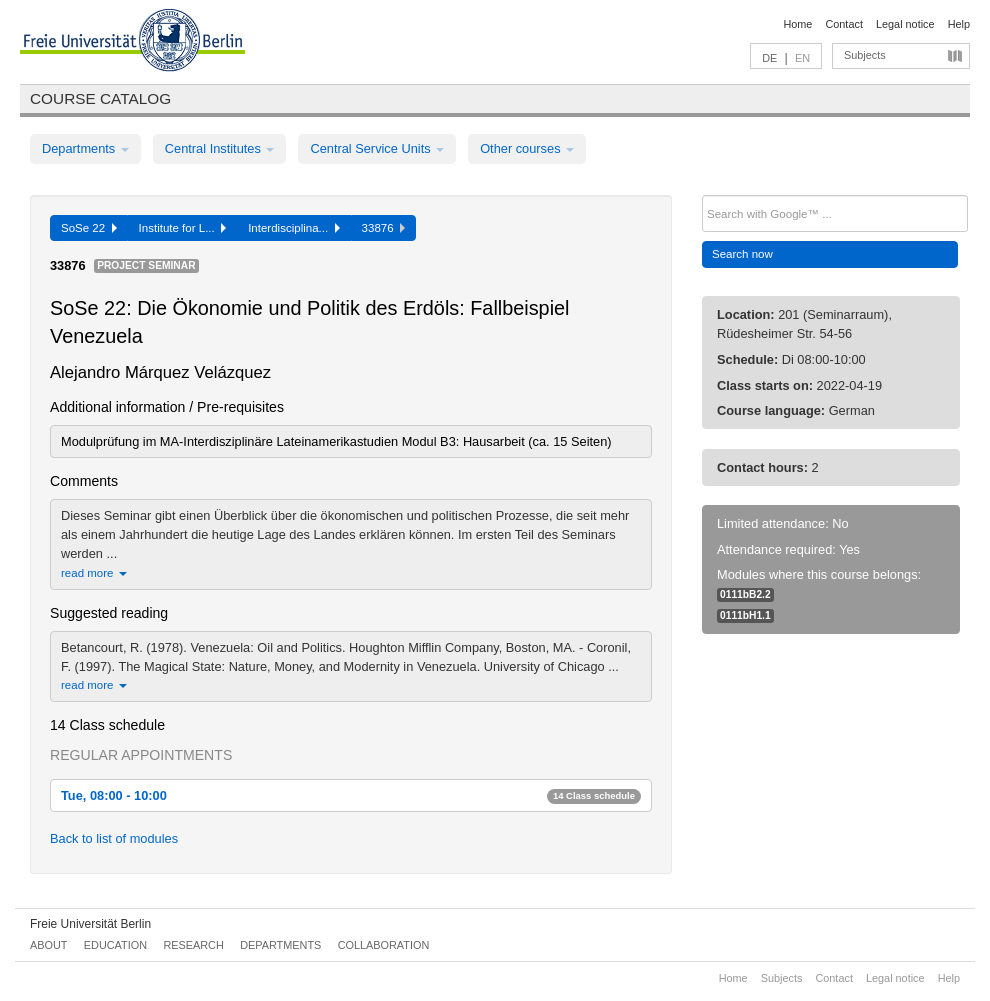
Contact (843, 24)
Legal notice (905, 24)
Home (797, 24)
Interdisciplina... (293, 228)
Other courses (527, 148)
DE (769, 58)
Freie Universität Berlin (90, 924)
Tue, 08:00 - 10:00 (351, 795)
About (48, 945)
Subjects (865, 55)
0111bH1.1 (745, 615)
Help (959, 24)
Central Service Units (377, 148)
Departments (85, 148)
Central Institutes (220, 148)
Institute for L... (183, 228)
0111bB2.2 (745, 594)
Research (193, 945)
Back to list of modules (114, 838)
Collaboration (384, 945)
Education (115, 945)
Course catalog (100, 98)
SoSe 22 (89, 228)
